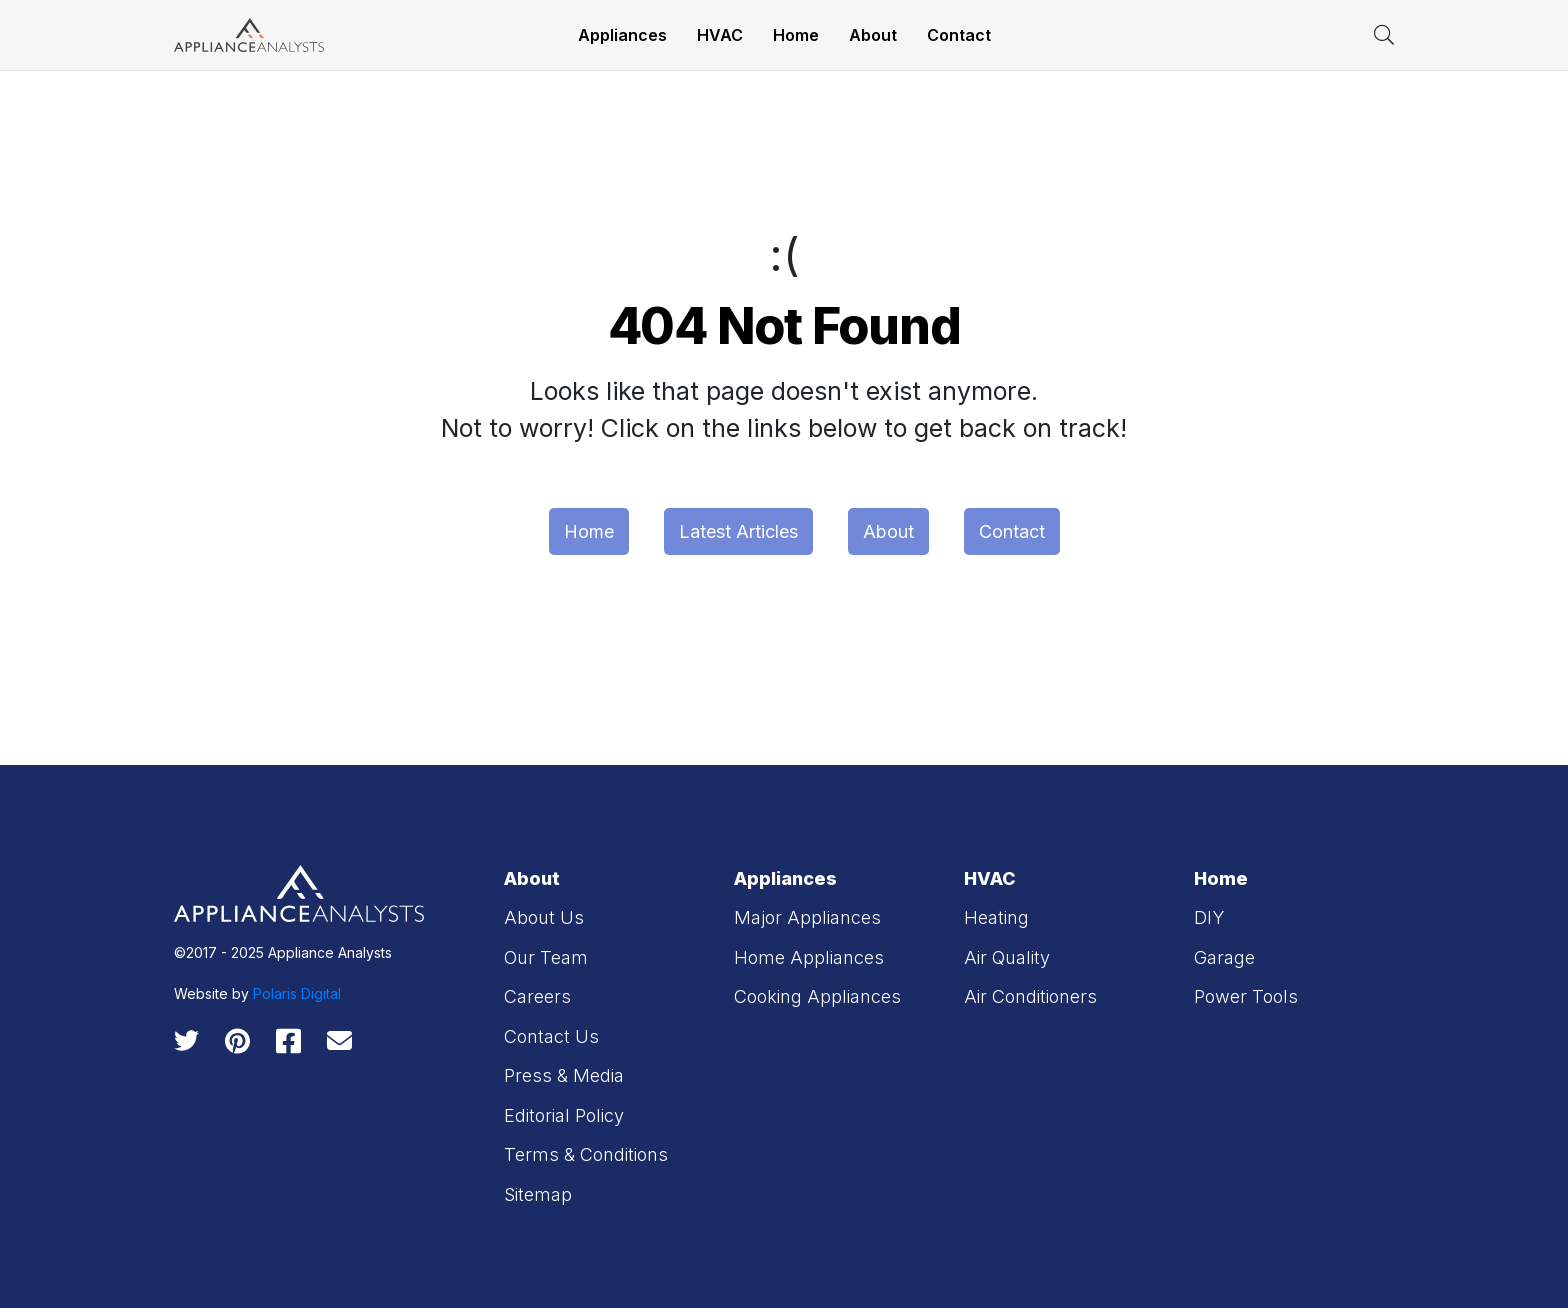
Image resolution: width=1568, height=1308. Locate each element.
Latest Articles (738, 531)
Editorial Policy (564, 1115)
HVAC (720, 35)
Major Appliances (807, 917)
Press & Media (564, 1075)
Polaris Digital (297, 993)
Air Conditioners (1030, 996)
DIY (1209, 917)
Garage (1224, 957)
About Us (544, 917)
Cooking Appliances (817, 996)
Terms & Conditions (586, 1154)
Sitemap (538, 1194)
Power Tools (1246, 996)
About (873, 35)
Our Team (546, 957)
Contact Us (551, 1036)
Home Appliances (809, 957)
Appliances (622, 35)
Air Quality (1007, 957)
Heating (996, 917)
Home (796, 35)
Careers (537, 996)
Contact (959, 35)
